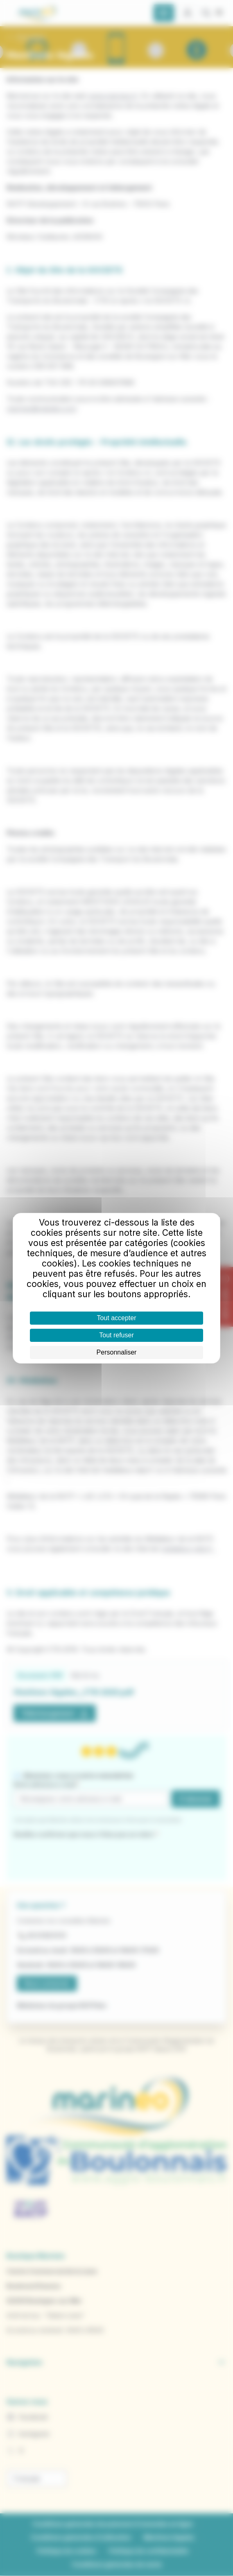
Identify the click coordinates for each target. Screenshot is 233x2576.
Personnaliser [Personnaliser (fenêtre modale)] (117, 1352)
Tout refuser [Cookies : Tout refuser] (116, 1335)
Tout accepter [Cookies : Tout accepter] (116, 1317)
